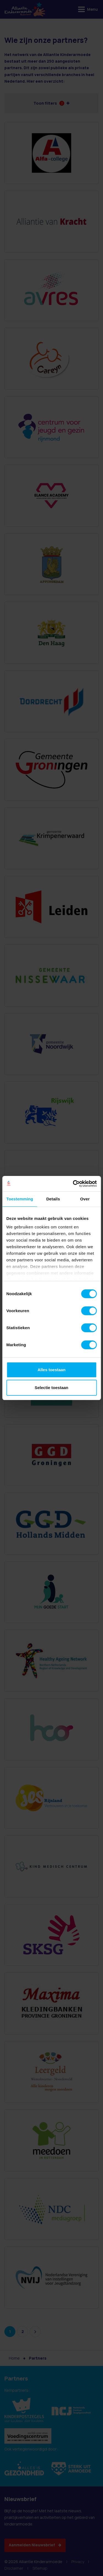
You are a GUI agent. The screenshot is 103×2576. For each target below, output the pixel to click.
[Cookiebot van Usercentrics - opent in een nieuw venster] (73, 1183)
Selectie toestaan (51, 1387)
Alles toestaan (52, 1369)
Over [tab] (85, 1199)
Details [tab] (53, 1199)
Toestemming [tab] (19, 1199)
